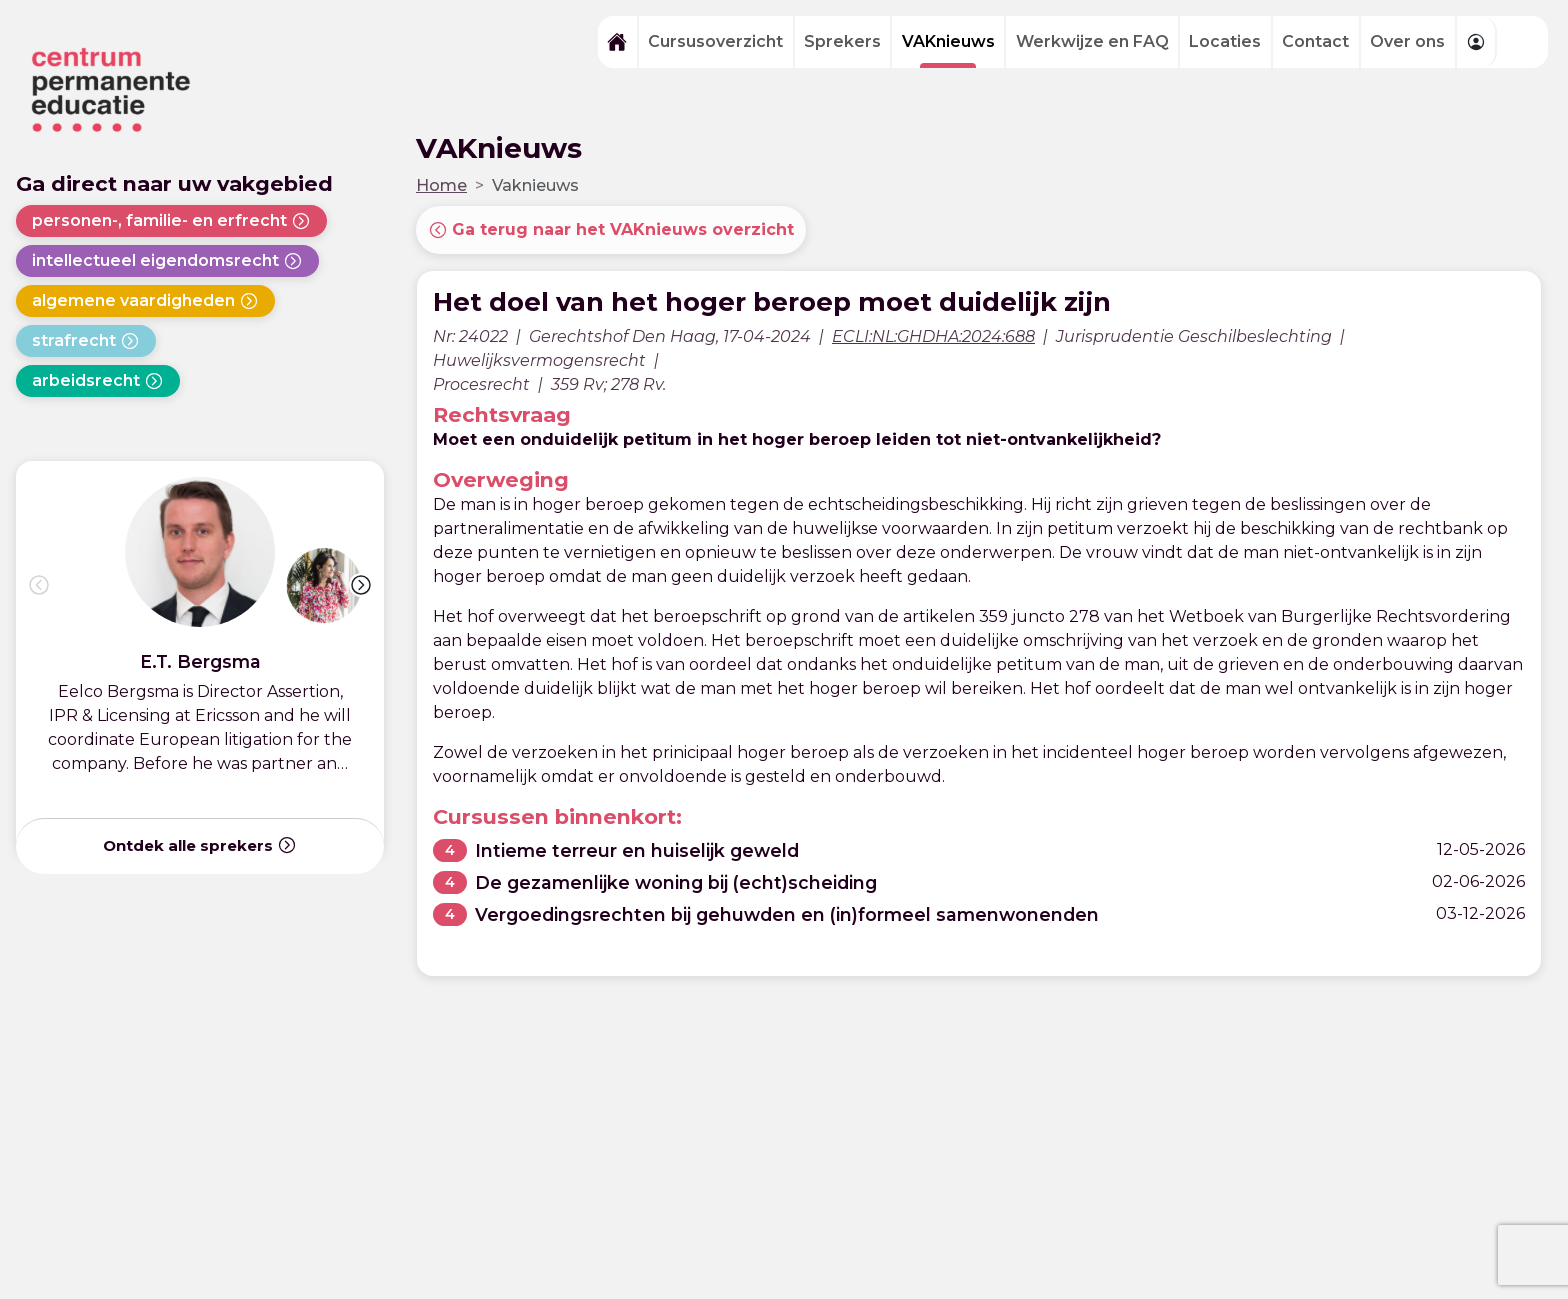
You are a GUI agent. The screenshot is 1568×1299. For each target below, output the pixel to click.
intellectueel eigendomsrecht (167, 261)
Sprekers (842, 41)
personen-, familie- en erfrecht (171, 221)
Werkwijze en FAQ (1092, 41)
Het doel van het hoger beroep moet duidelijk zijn (772, 301)
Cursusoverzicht (715, 41)
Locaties (1225, 41)
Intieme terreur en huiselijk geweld (637, 850)
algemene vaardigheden (145, 301)
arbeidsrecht (98, 381)
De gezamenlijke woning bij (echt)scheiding (676, 882)
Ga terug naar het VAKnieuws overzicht (611, 230)
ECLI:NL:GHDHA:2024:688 (933, 336)
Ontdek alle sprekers (200, 845)
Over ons (1407, 41)
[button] (361, 585)
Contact (1315, 41)
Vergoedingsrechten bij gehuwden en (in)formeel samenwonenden (787, 914)
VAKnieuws (948, 41)
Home (441, 185)
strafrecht (86, 341)
